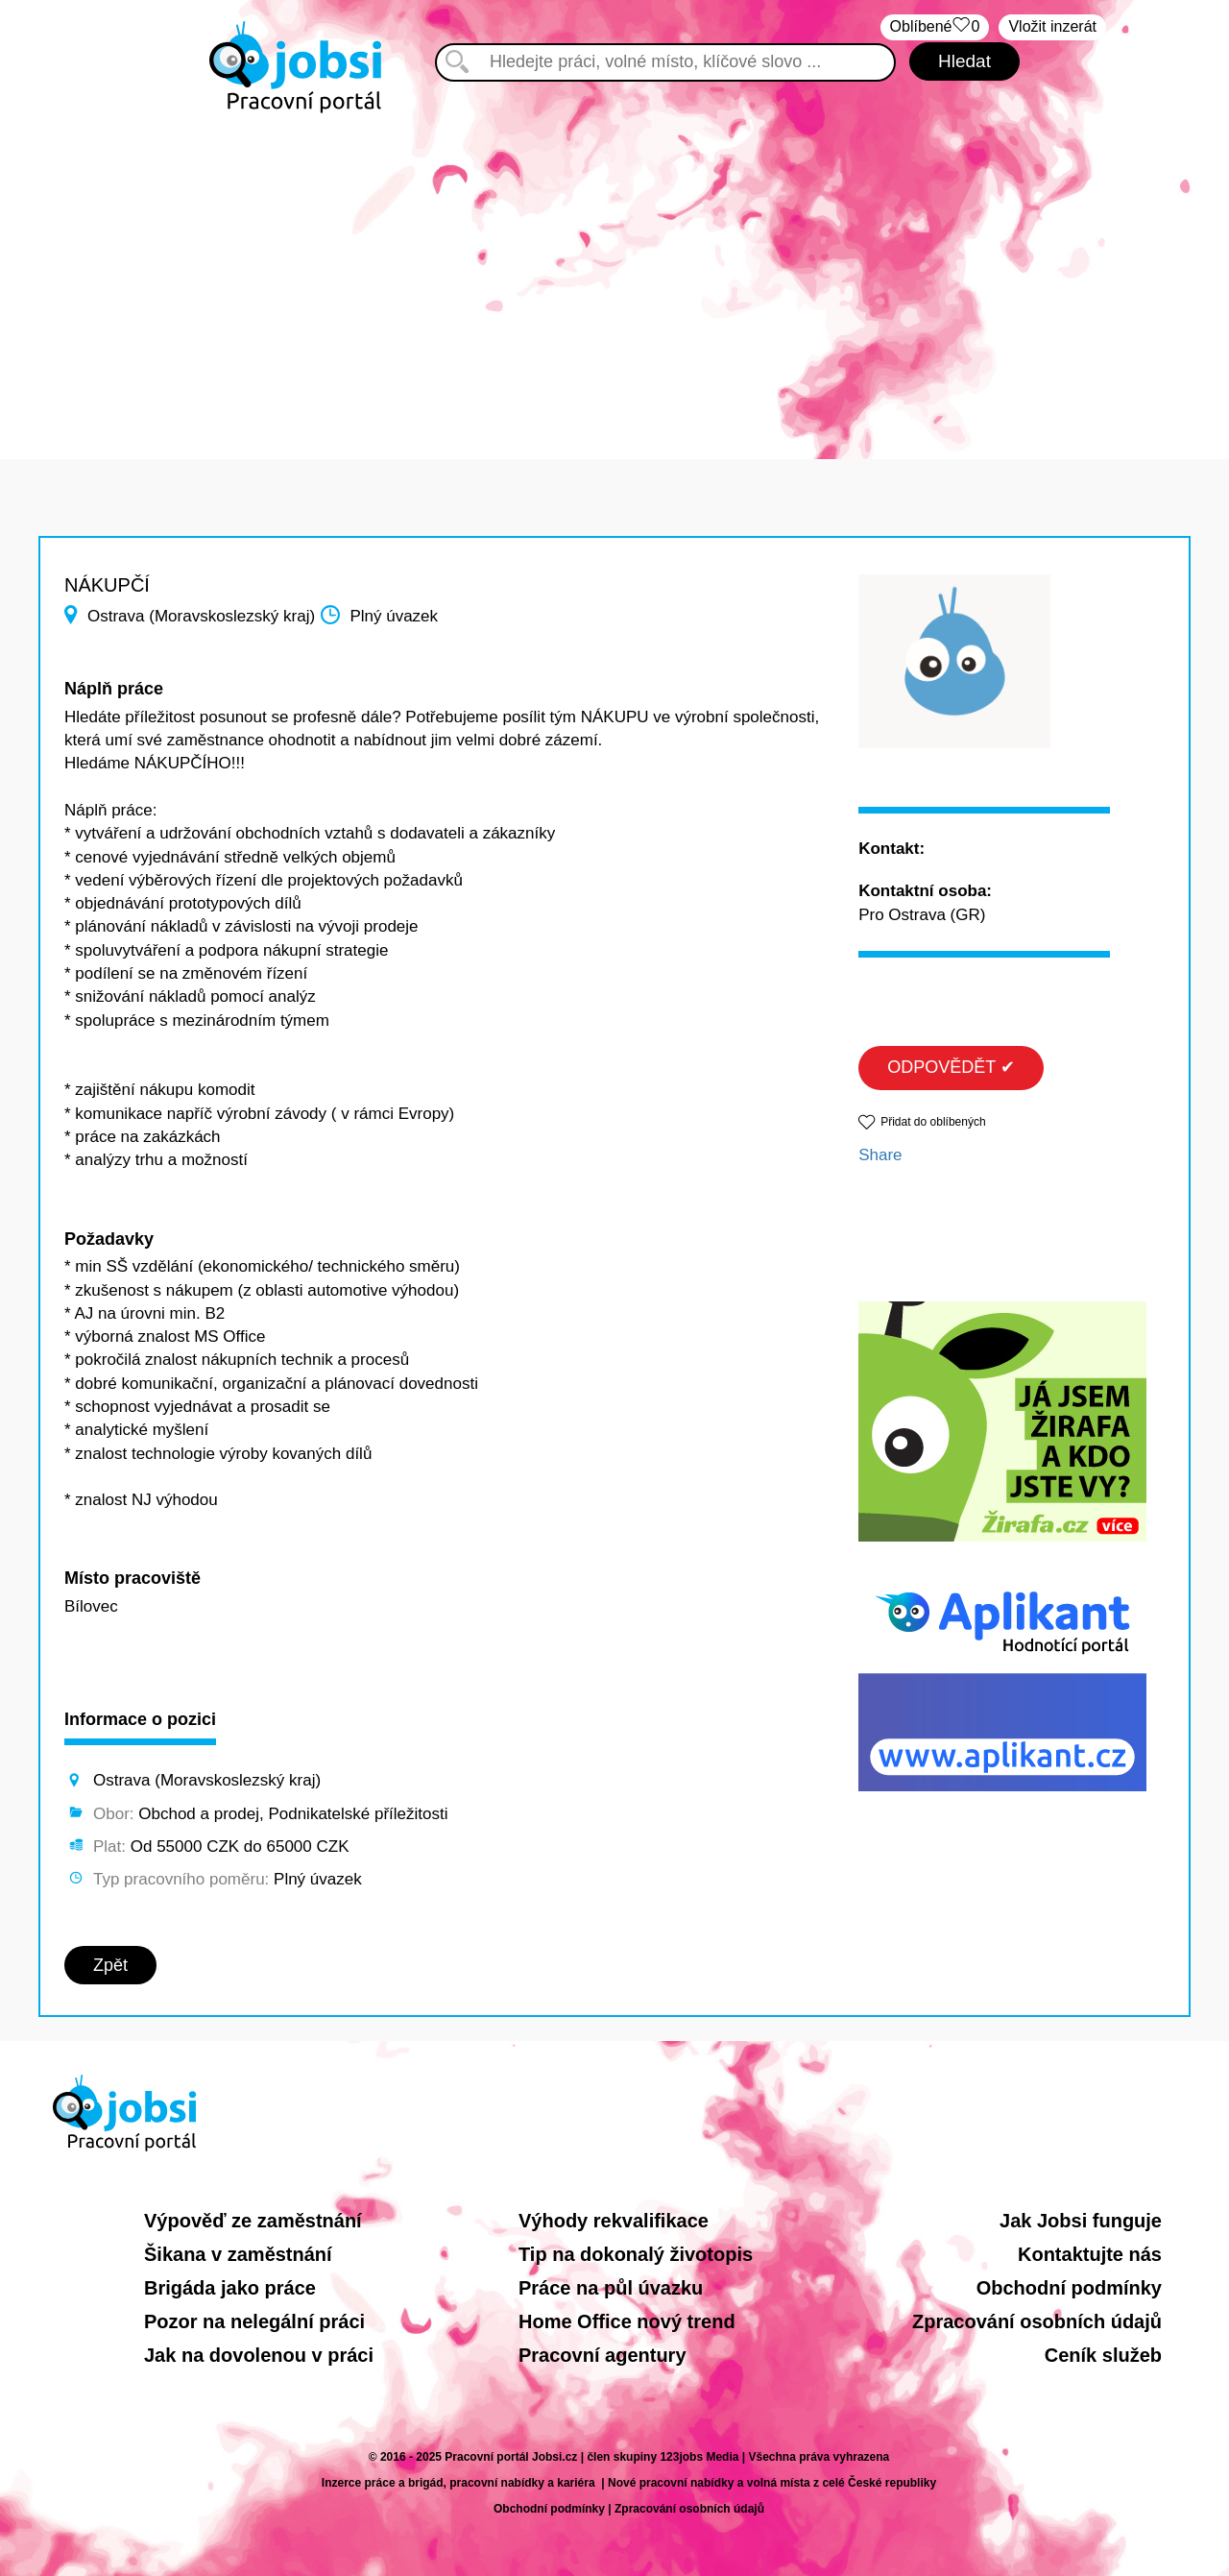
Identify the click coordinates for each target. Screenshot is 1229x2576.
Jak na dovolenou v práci (259, 2355)
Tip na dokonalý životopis (635, 2254)
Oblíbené (935, 27)
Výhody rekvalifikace (613, 2220)
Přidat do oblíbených (932, 1122)
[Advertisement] (614, 276)
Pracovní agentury (602, 2355)
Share (880, 1155)
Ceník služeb (1103, 2355)
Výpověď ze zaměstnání (253, 2220)
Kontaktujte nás (1090, 2254)
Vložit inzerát (1052, 26)
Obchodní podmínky (1069, 2287)
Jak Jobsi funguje (1081, 2220)
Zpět (110, 1965)
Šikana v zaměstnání (238, 2254)
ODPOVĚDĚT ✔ (951, 1067)
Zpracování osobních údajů (1037, 2321)
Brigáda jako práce (230, 2287)
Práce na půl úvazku (610, 2287)
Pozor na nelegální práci (254, 2321)
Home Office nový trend (626, 2321)
